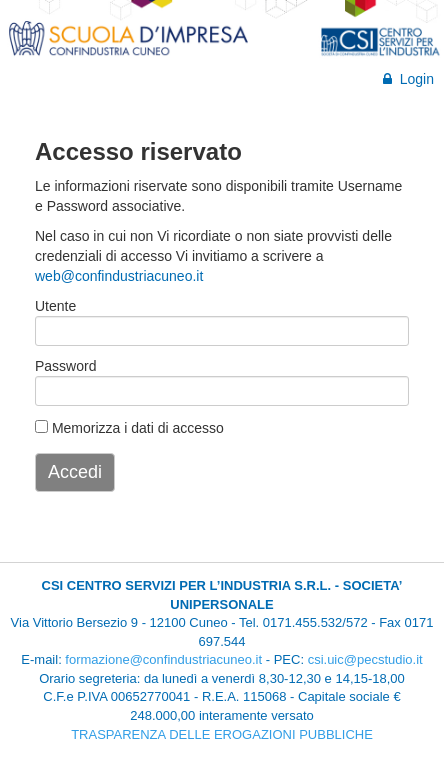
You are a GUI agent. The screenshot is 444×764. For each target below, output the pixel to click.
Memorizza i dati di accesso (129, 428)
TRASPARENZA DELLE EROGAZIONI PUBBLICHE (222, 734)
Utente (55, 306)
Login (408, 79)
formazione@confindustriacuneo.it (163, 659)
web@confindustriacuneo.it (119, 276)
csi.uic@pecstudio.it (365, 659)
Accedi (75, 472)
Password (65, 366)
